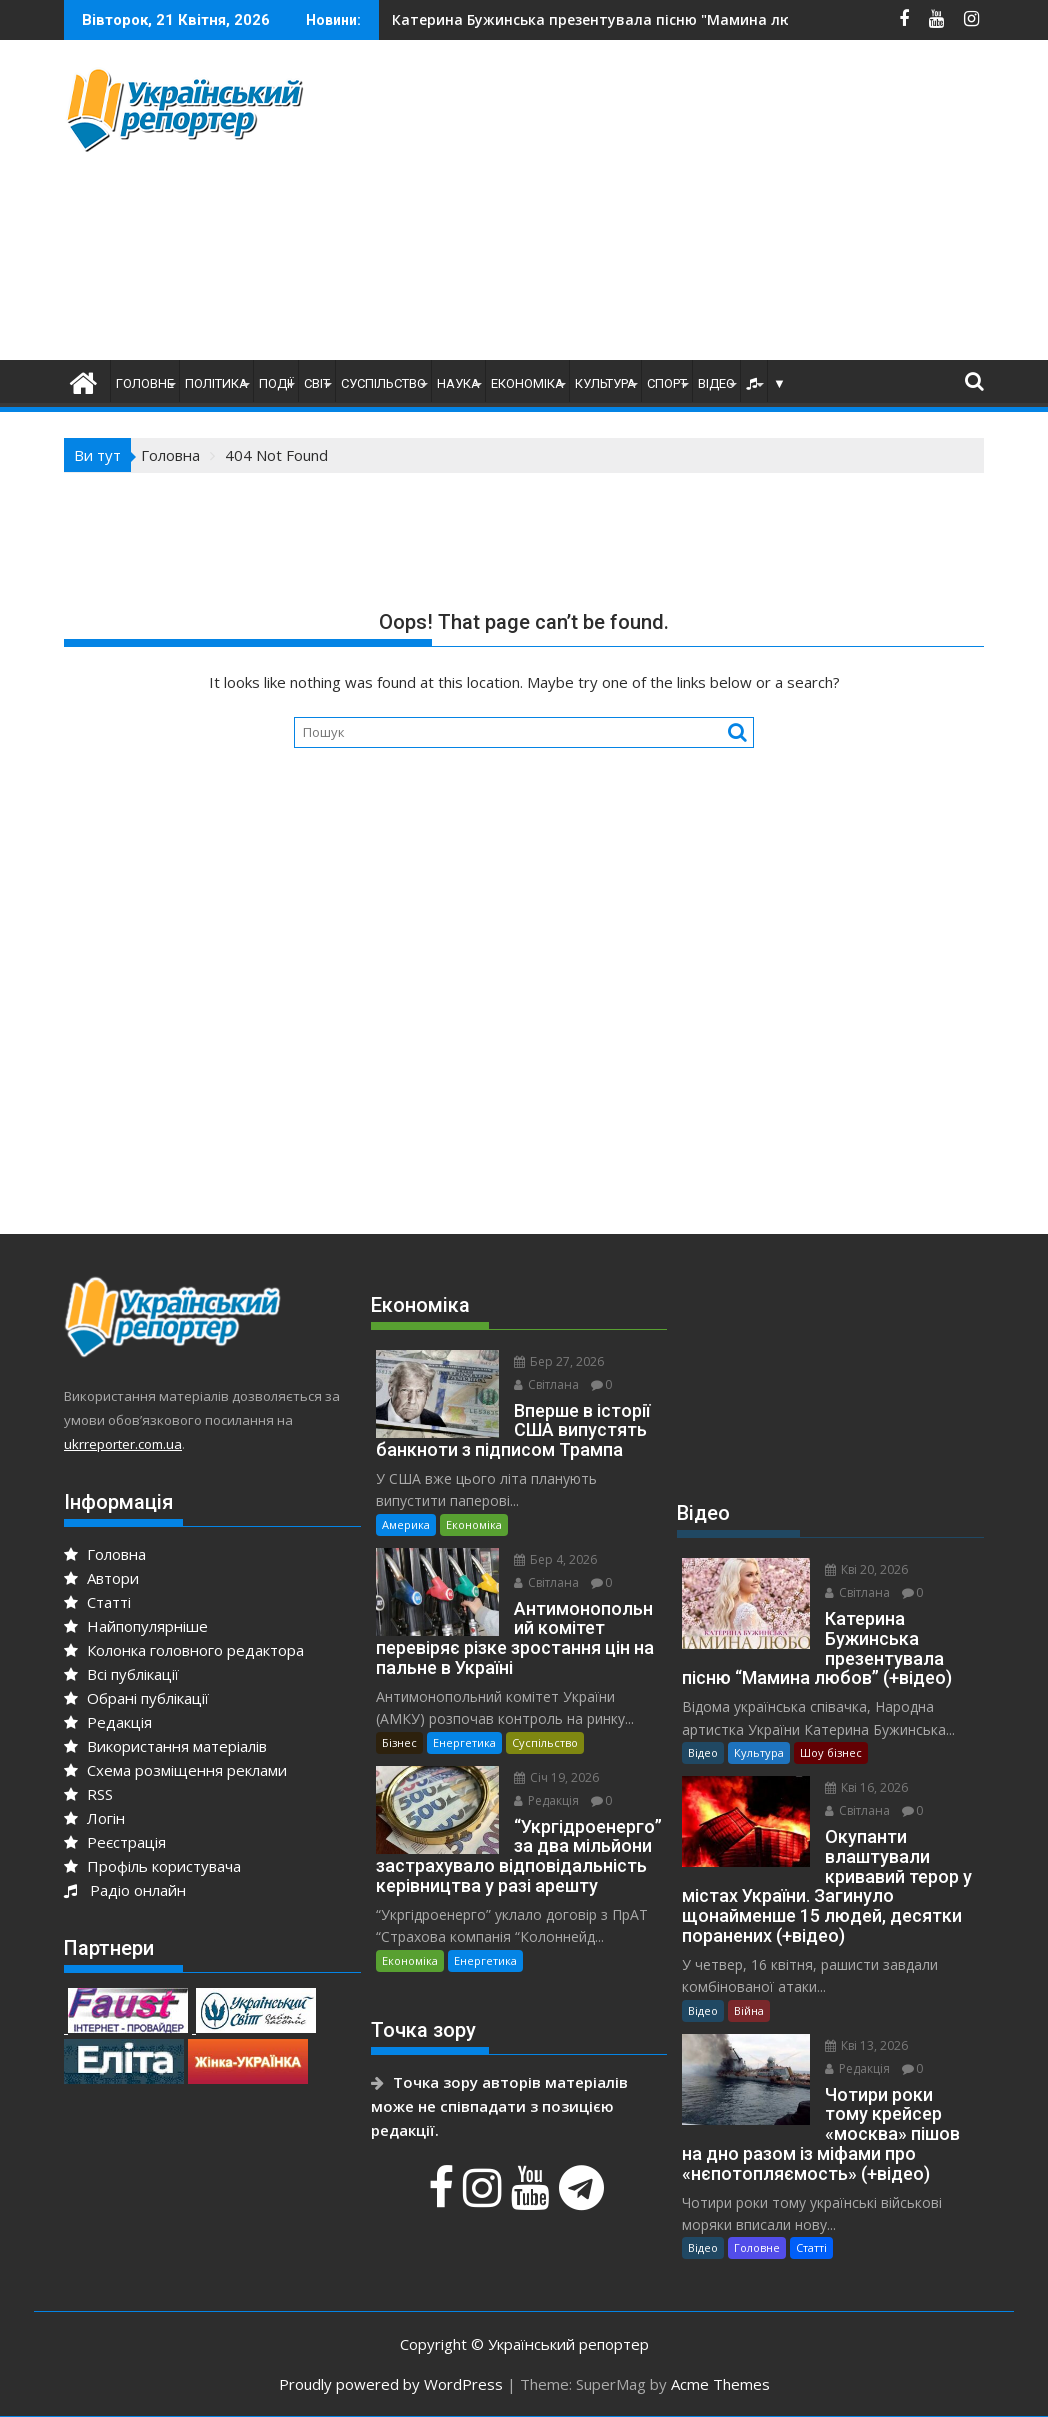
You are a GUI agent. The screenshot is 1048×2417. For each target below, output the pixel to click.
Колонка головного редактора (184, 1650)
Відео (716, 383)
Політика (216, 383)
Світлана (546, 1384)
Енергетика (464, 1742)
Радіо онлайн (125, 1890)
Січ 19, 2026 (556, 1777)
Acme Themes (720, 2384)
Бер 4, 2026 (555, 1559)
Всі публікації (121, 1674)
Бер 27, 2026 (559, 1361)
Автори (101, 1578)
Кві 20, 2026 (866, 1569)
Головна (105, 1554)
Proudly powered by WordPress (391, 2384)
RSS (88, 1794)
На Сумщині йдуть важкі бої (511, 19)
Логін (94, 1818)
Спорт (667, 383)
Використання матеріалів (165, 1746)
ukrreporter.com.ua (123, 1444)
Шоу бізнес (831, 1752)
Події (276, 383)
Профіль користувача (152, 1866)
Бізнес (399, 1742)
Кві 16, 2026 (866, 1787)
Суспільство (383, 383)
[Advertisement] (702, 205)
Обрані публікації (136, 1698)
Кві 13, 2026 (866, 2045)
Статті (97, 1602)
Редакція (108, 1722)
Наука (458, 383)
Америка (406, 1524)
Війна (749, 2010)
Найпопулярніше (136, 1626)
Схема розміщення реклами (175, 1770)
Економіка (527, 383)
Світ (317, 383)
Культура (605, 383)
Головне (145, 383)
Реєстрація (115, 1842)
